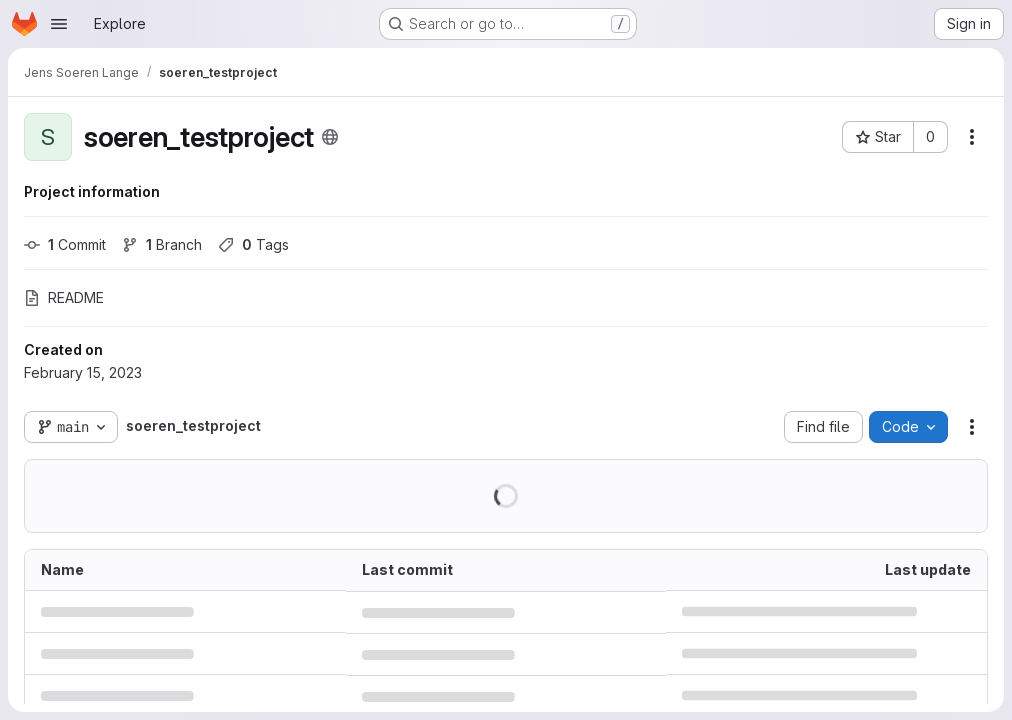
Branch (162, 244)
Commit (65, 244)
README (64, 297)
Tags (253, 244)
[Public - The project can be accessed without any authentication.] (330, 137)
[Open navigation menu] (59, 24)
